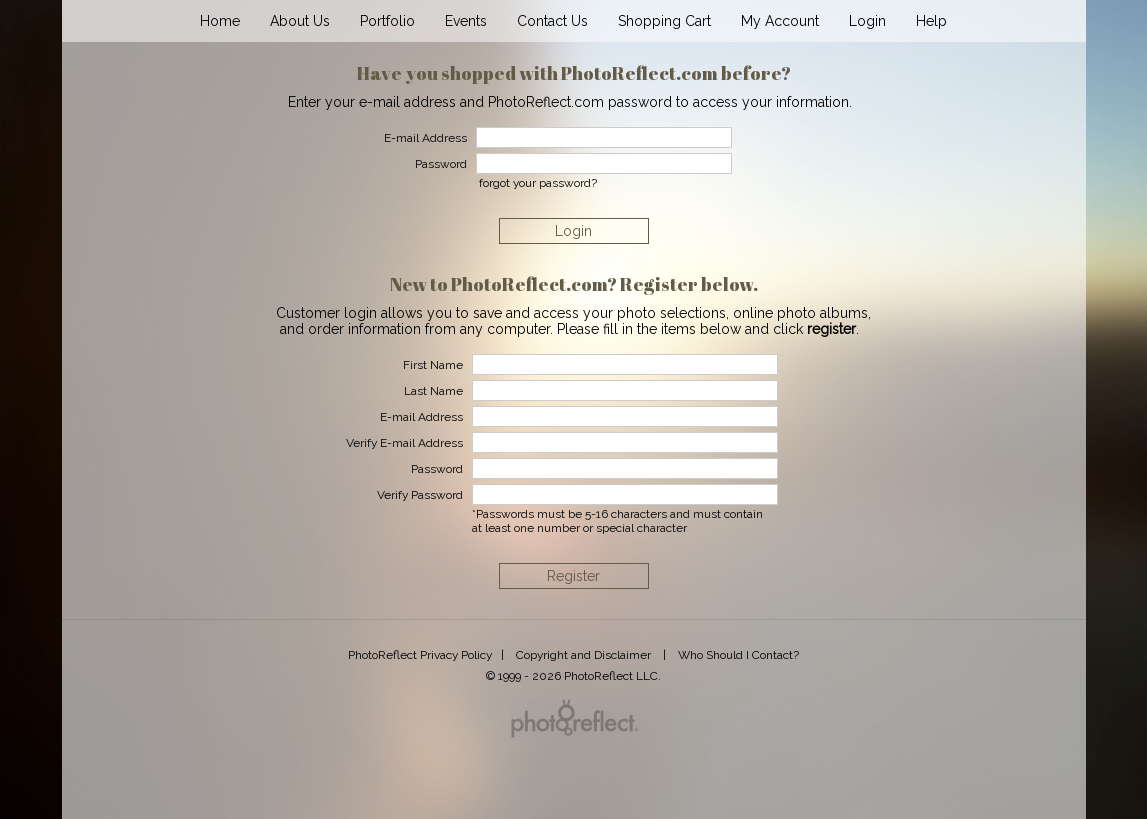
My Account (780, 21)
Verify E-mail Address (404, 443)
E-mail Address (421, 417)
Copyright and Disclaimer (585, 655)
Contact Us (552, 21)
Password (437, 469)
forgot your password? (538, 183)
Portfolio (387, 21)
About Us (300, 21)
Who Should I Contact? (738, 655)
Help (931, 21)
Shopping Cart (664, 21)
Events (466, 21)
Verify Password (420, 495)
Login (867, 21)
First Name (433, 365)
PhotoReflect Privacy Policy (420, 655)
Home (220, 21)
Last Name (433, 391)
